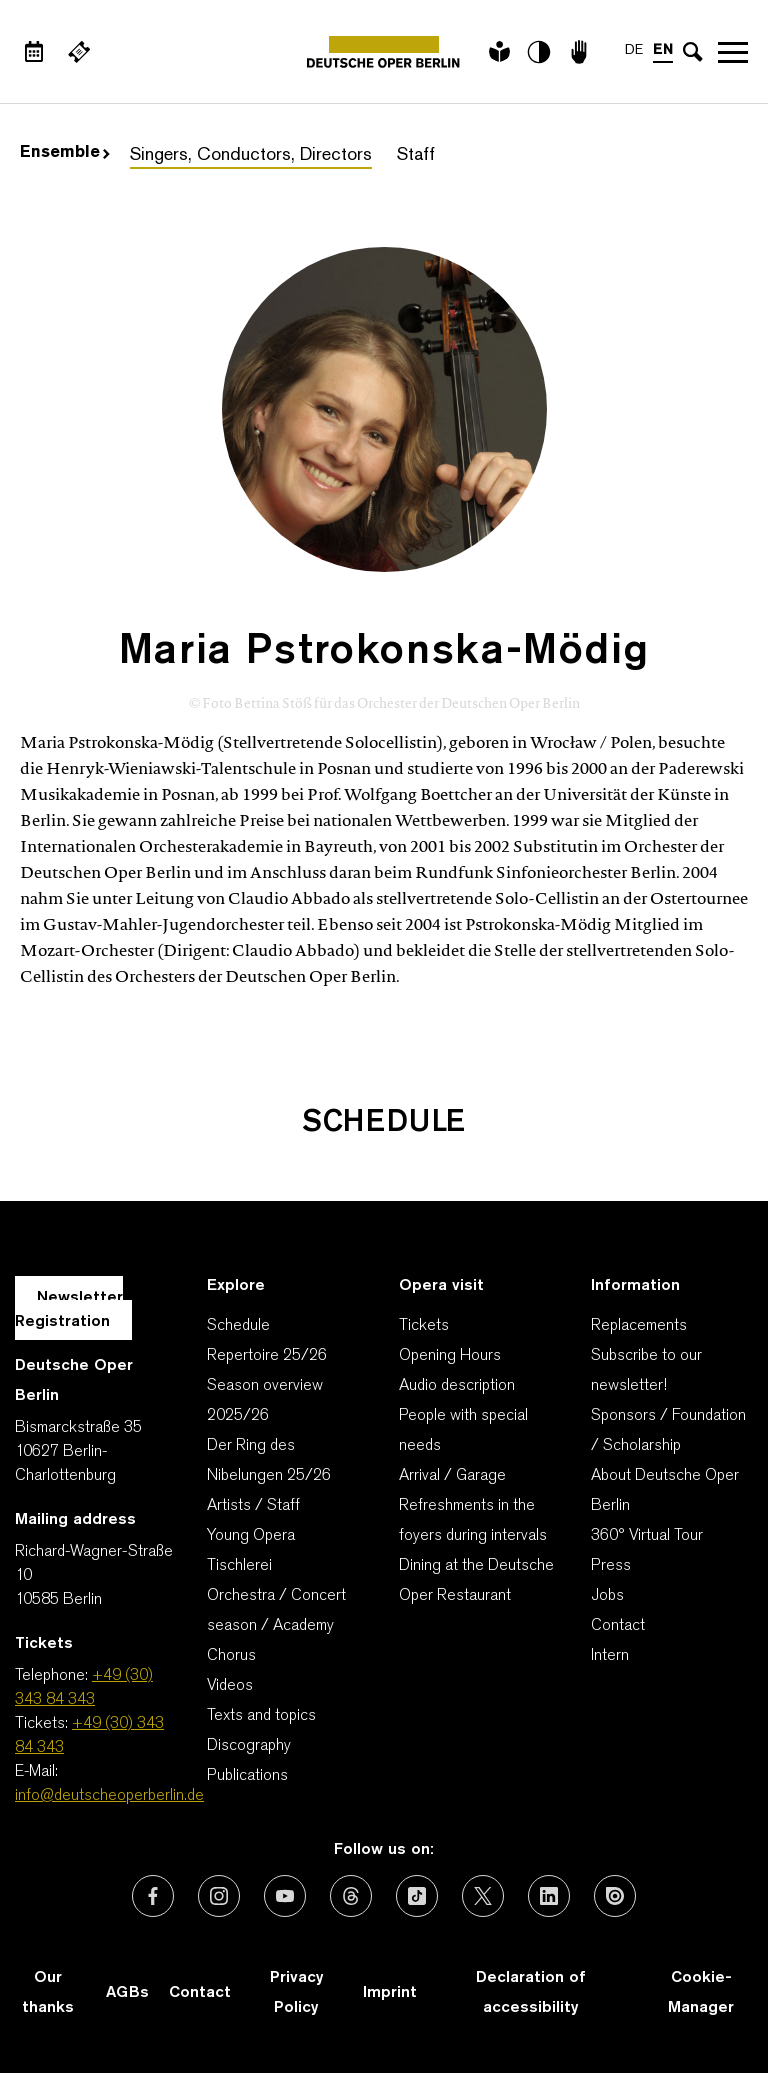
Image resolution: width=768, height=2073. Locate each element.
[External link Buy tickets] (79, 52)
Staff (416, 155)
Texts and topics (261, 1716)
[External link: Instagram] (219, 1896)
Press (611, 1566)
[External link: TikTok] (417, 1896)
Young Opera (251, 1536)
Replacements (639, 1326)
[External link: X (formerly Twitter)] (483, 1896)
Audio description (457, 1386)
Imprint (390, 1993)
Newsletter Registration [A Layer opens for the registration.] (69, 1310)
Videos (230, 1686)
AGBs (127, 1993)
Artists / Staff (253, 1506)
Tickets (424, 1326)
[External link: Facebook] (153, 1896)
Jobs (607, 1596)
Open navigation (733, 52)
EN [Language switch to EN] (663, 50)
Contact (618, 1626)
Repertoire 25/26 (267, 1356)
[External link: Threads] (351, 1896)
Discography (249, 1746)
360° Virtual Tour (647, 1536)
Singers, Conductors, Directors (251, 155)
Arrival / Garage (452, 1476)
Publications (247, 1776)
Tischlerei (239, 1566)
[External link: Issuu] (615, 1896)
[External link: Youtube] (285, 1896)
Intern (610, 1656)
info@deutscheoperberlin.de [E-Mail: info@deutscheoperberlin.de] (109, 1796)
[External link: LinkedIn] (549, 1896)
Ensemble (65, 153)
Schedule (238, 1326)
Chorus (231, 1656)
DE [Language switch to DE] (634, 50)
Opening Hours (450, 1356)
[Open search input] (693, 52)
